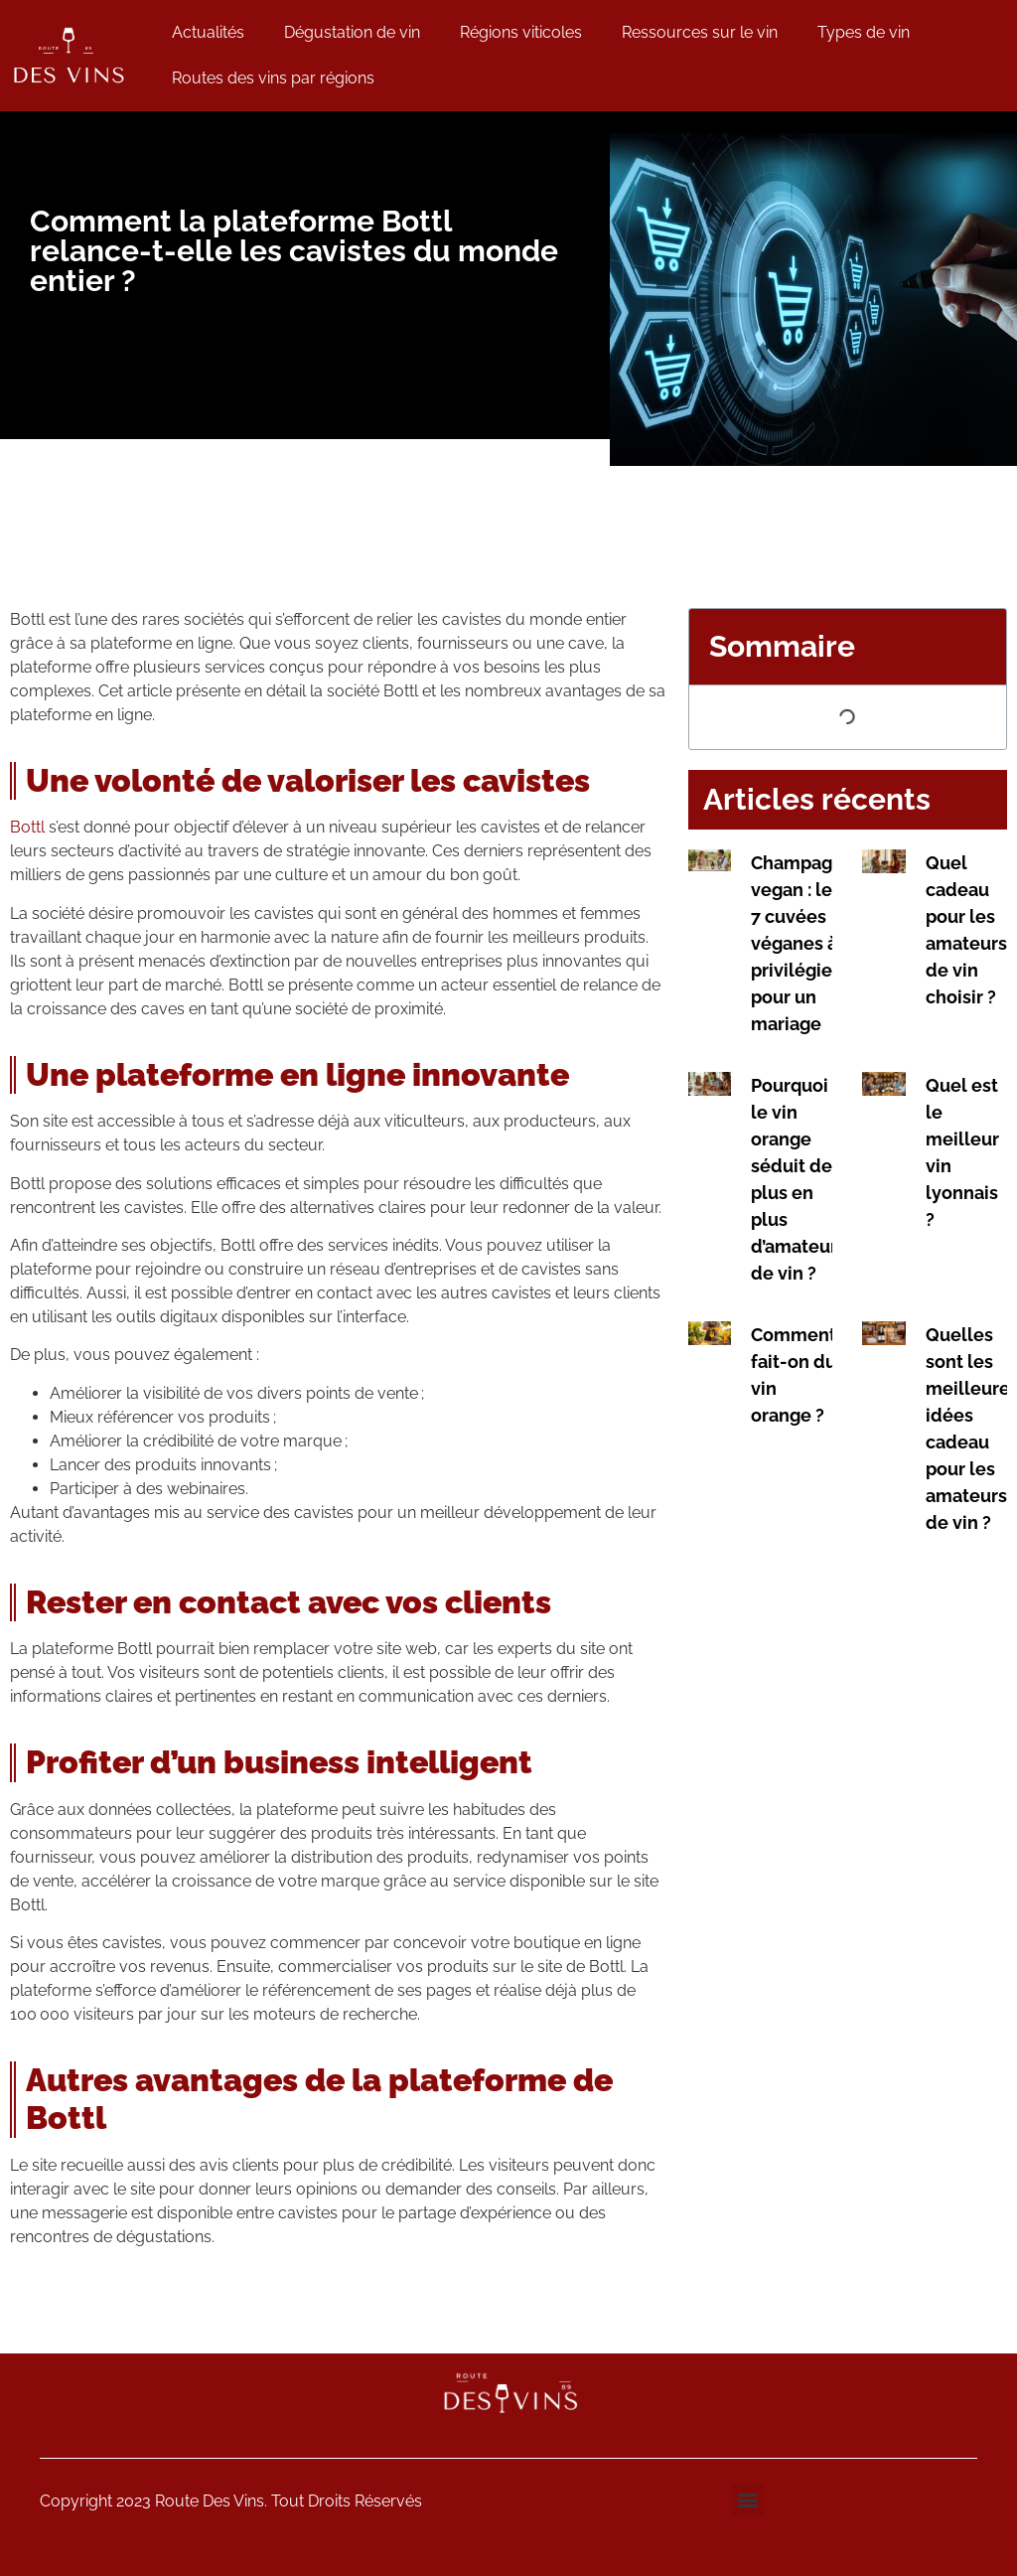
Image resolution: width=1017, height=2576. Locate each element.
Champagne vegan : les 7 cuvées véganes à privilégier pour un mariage (802, 943)
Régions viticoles (521, 32)
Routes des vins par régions (273, 78)
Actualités (208, 32)
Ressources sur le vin (700, 32)
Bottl (27, 827)
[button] (748, 2500)
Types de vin (863, 32)
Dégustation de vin (352, 32)
